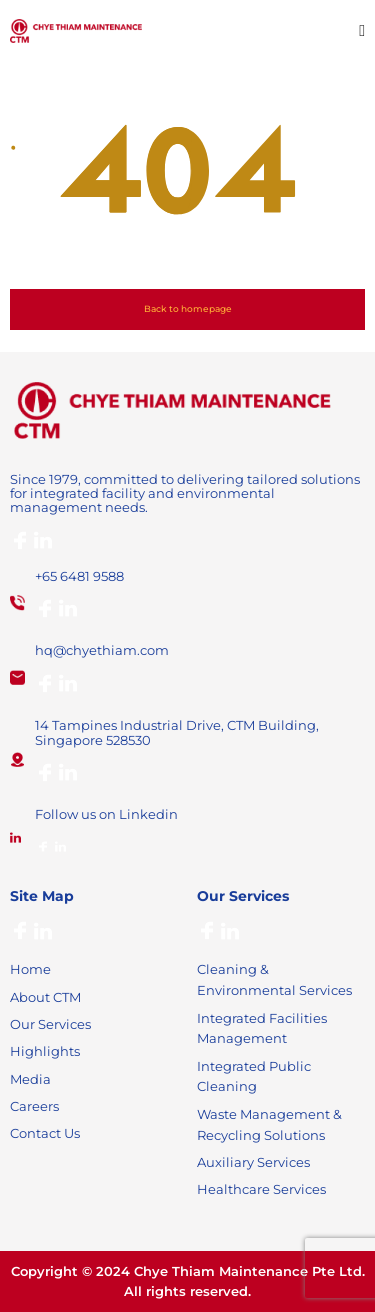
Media (30, 1079)
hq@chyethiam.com (102, 650)
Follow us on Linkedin (106, 814)
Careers (34, 1106)
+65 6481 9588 (79, 576)
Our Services (50, 1024)
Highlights (45, 1051)
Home (30, 969)
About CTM (45, 997)
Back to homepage (188, 308)
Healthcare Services (261, 1189)
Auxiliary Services (253, 1162)
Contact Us (45, 1133)
